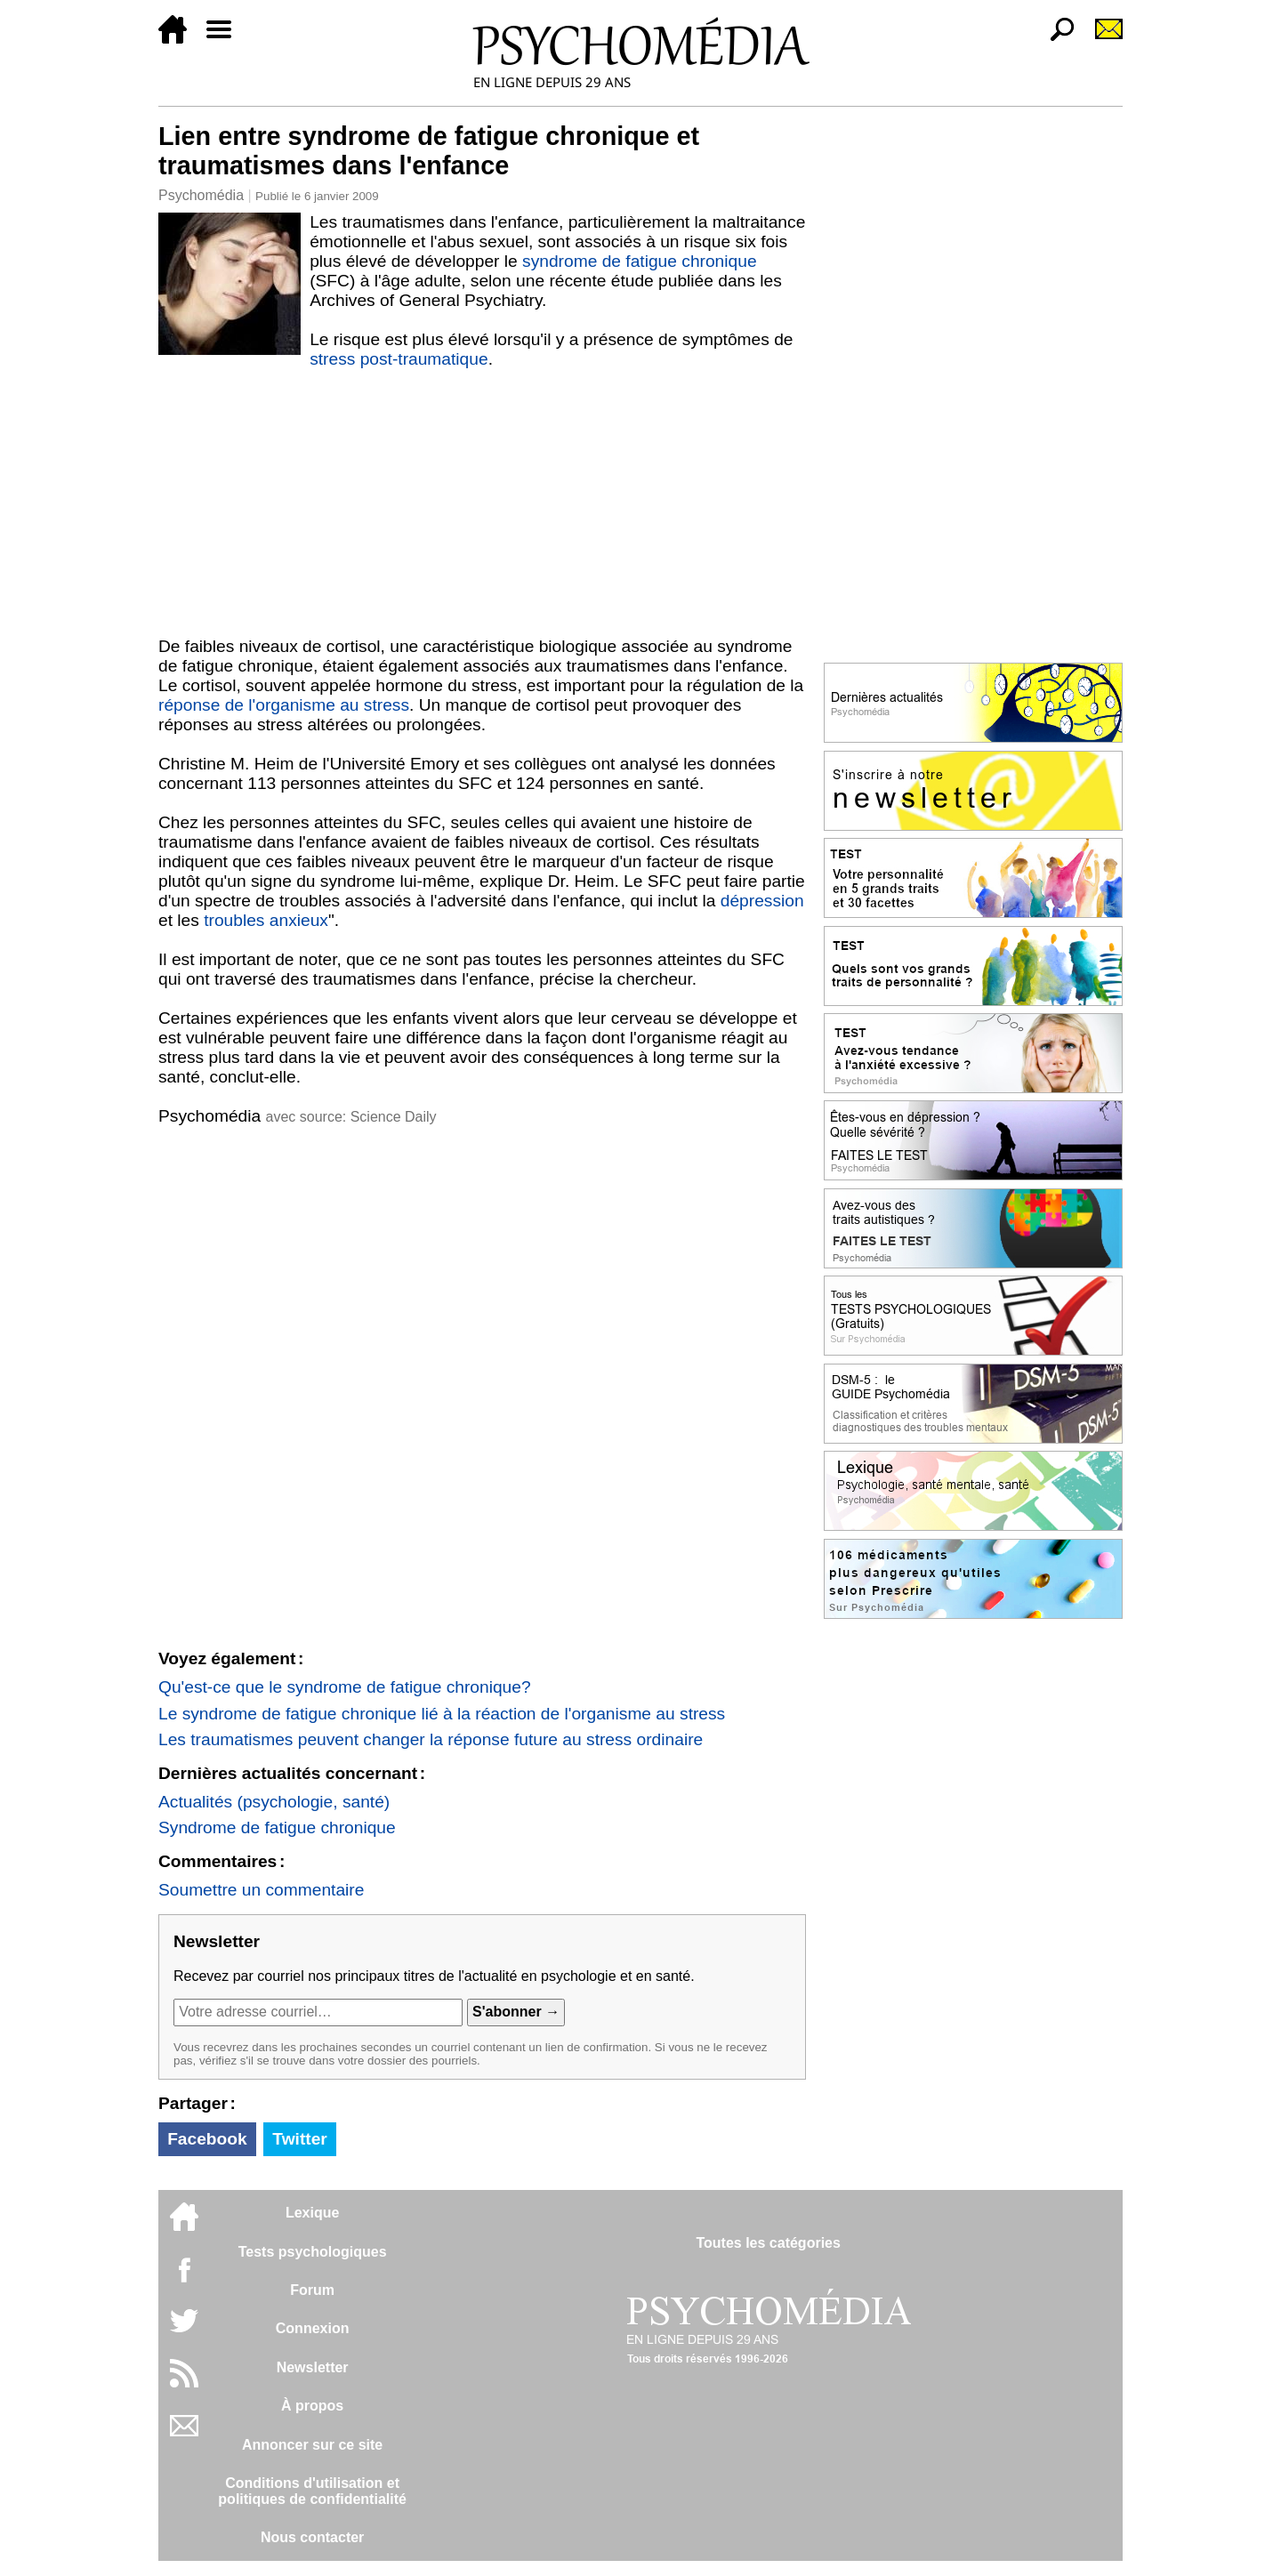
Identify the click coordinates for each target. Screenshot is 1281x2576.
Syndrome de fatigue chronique (277, 1827)
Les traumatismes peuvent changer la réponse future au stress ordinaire (430, 1739)
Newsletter (313, 2367)
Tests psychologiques (312, 2251)
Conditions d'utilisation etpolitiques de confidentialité (312, 2491)
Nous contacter (312, 2537)
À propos (312, 2405)
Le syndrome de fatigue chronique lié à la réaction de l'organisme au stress (441, 1713)
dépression (762, 900)
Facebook (207, 2138)
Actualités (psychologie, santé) (274, 1801)
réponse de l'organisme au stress (283, 705)
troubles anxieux (266, 920)
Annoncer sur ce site (312, 2444)
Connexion (313, 2328)
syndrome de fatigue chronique (639, 261)
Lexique (312, 2212)
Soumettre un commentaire (261, 1889)
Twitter (299, 2138)
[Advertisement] (482, 502)
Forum (312, 2290)
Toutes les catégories (768, 2242)
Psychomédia (201, 195)
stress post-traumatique (399, 359)
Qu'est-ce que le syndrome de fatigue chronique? (344, 1687)
